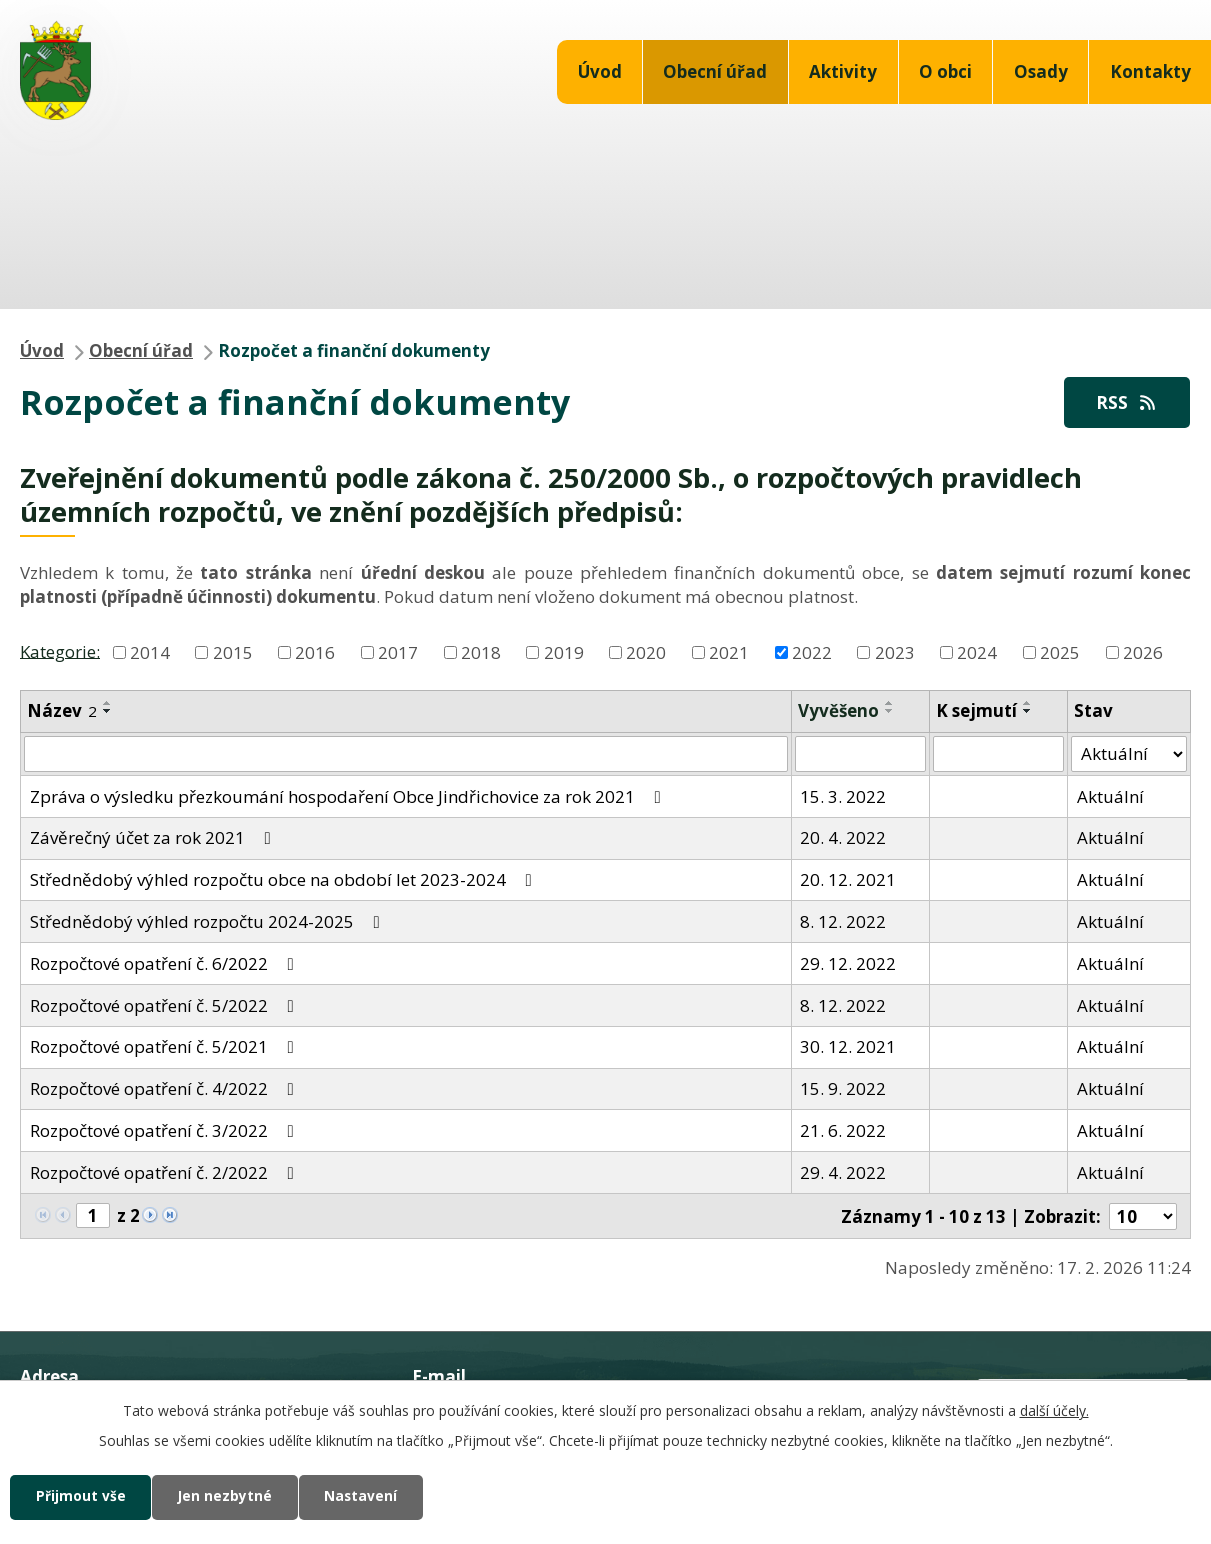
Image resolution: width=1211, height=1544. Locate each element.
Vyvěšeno (838, 711)
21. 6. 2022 (843, 1131)
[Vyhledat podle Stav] (1129, 755)
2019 (564, 653)
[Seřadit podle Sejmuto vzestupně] (1028, 704)
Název (62, 711)
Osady (1041, 71)
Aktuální (1110, 796)
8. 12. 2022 (843, 922)
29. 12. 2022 (848, 964)
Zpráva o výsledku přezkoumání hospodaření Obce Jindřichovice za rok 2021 (349, 796)
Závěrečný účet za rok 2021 (154, 838)
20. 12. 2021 (848, 880)
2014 (150, 653)
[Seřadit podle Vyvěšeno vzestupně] (890, 704)
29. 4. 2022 (843, 1173)
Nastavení (374, 1496)
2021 (729, 653)
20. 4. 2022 (843, 838)
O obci (945, 71)
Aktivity (843, 71)
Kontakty (1150, 71)
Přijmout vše (83, 1496)
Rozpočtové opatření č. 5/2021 (166, 1047)
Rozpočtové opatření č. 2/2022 (166, 1173)
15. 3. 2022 (843, 796)
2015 (233, 653)
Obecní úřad (715, 71)
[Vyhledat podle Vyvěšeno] (860, 755)
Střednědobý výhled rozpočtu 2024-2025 (209, 922)
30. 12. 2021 (848, 1047)
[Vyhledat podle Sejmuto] (998, 755)
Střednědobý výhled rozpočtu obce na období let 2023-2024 (285, 880)
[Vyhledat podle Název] (406, 755)
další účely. (1054, 1409)
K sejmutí (976, 711)
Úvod (600, 71)
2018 (481, 653)
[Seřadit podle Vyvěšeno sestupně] (890, 712)
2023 (895, 653)
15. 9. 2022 (843, 1089)
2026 (1143, 653)
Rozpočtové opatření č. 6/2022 (166, 964)
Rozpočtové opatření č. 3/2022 (166, 1131)
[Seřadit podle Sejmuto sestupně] (1028, 712)
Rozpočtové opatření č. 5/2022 (166, 1005)
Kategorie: (60, 651)
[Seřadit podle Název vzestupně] (108, 704)
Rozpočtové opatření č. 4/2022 (166, 1089)
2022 (812, 653)
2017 (398, 653)
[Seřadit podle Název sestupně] (108, 712)
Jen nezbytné (232, 1496)
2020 (646, 653)
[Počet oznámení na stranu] (1143, 1216)
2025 (1060, 653)
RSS (1125, 402)
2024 (977, 653)
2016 (315, 653)
